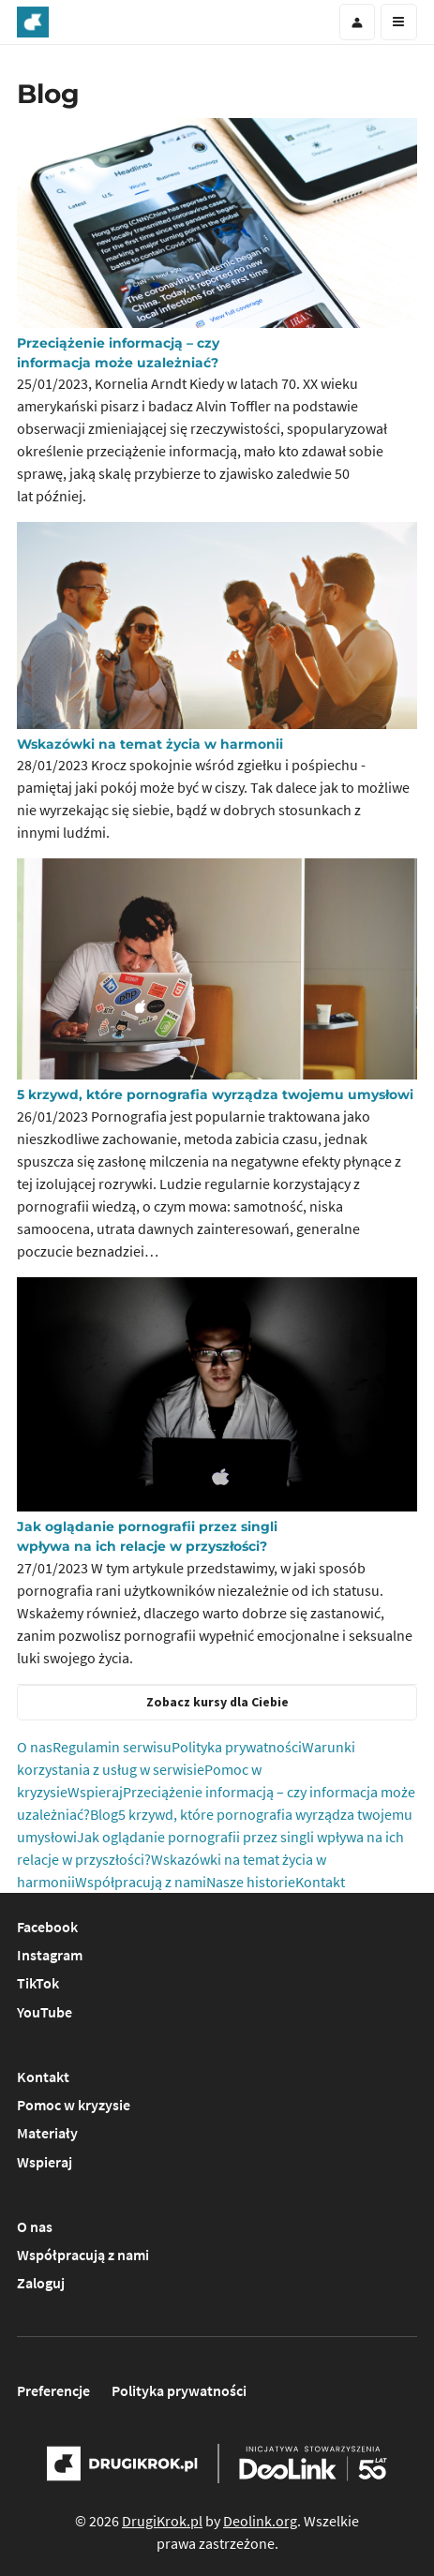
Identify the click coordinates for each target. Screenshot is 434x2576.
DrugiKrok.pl (162, 2520)
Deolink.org (260, 2520)
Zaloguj (41, 2282)
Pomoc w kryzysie (73, 2104)
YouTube (44, 2012)
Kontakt (320, 1881)
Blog (104, 1814)
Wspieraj (95, 1791)
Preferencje (53, 2390)
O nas (34, 1746)
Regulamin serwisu (112, 1746)
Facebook (47, 1926)
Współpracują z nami (140, 1881)
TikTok (38, 1982)
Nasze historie (250, 1881)
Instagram (49, 1954)
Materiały (47, 2132)
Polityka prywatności (237, 1746)
